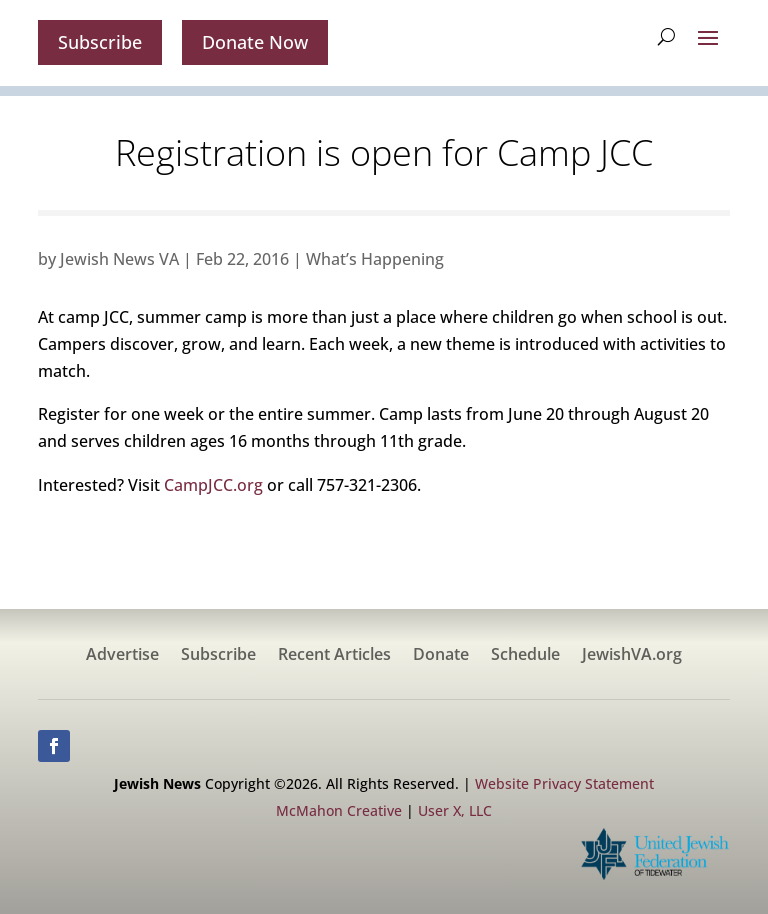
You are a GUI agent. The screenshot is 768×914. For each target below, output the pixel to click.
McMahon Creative (339, 810)
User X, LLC (455, 810)
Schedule (525, 656)
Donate (441, 656)
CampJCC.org (213, 485)
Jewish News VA (119, 259)
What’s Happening (375, 259)
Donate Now (255, 42)
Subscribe (100, 42)
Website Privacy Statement (564, 783)
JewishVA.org (632, 656)
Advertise (122, 656)
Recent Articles (334, 656)
